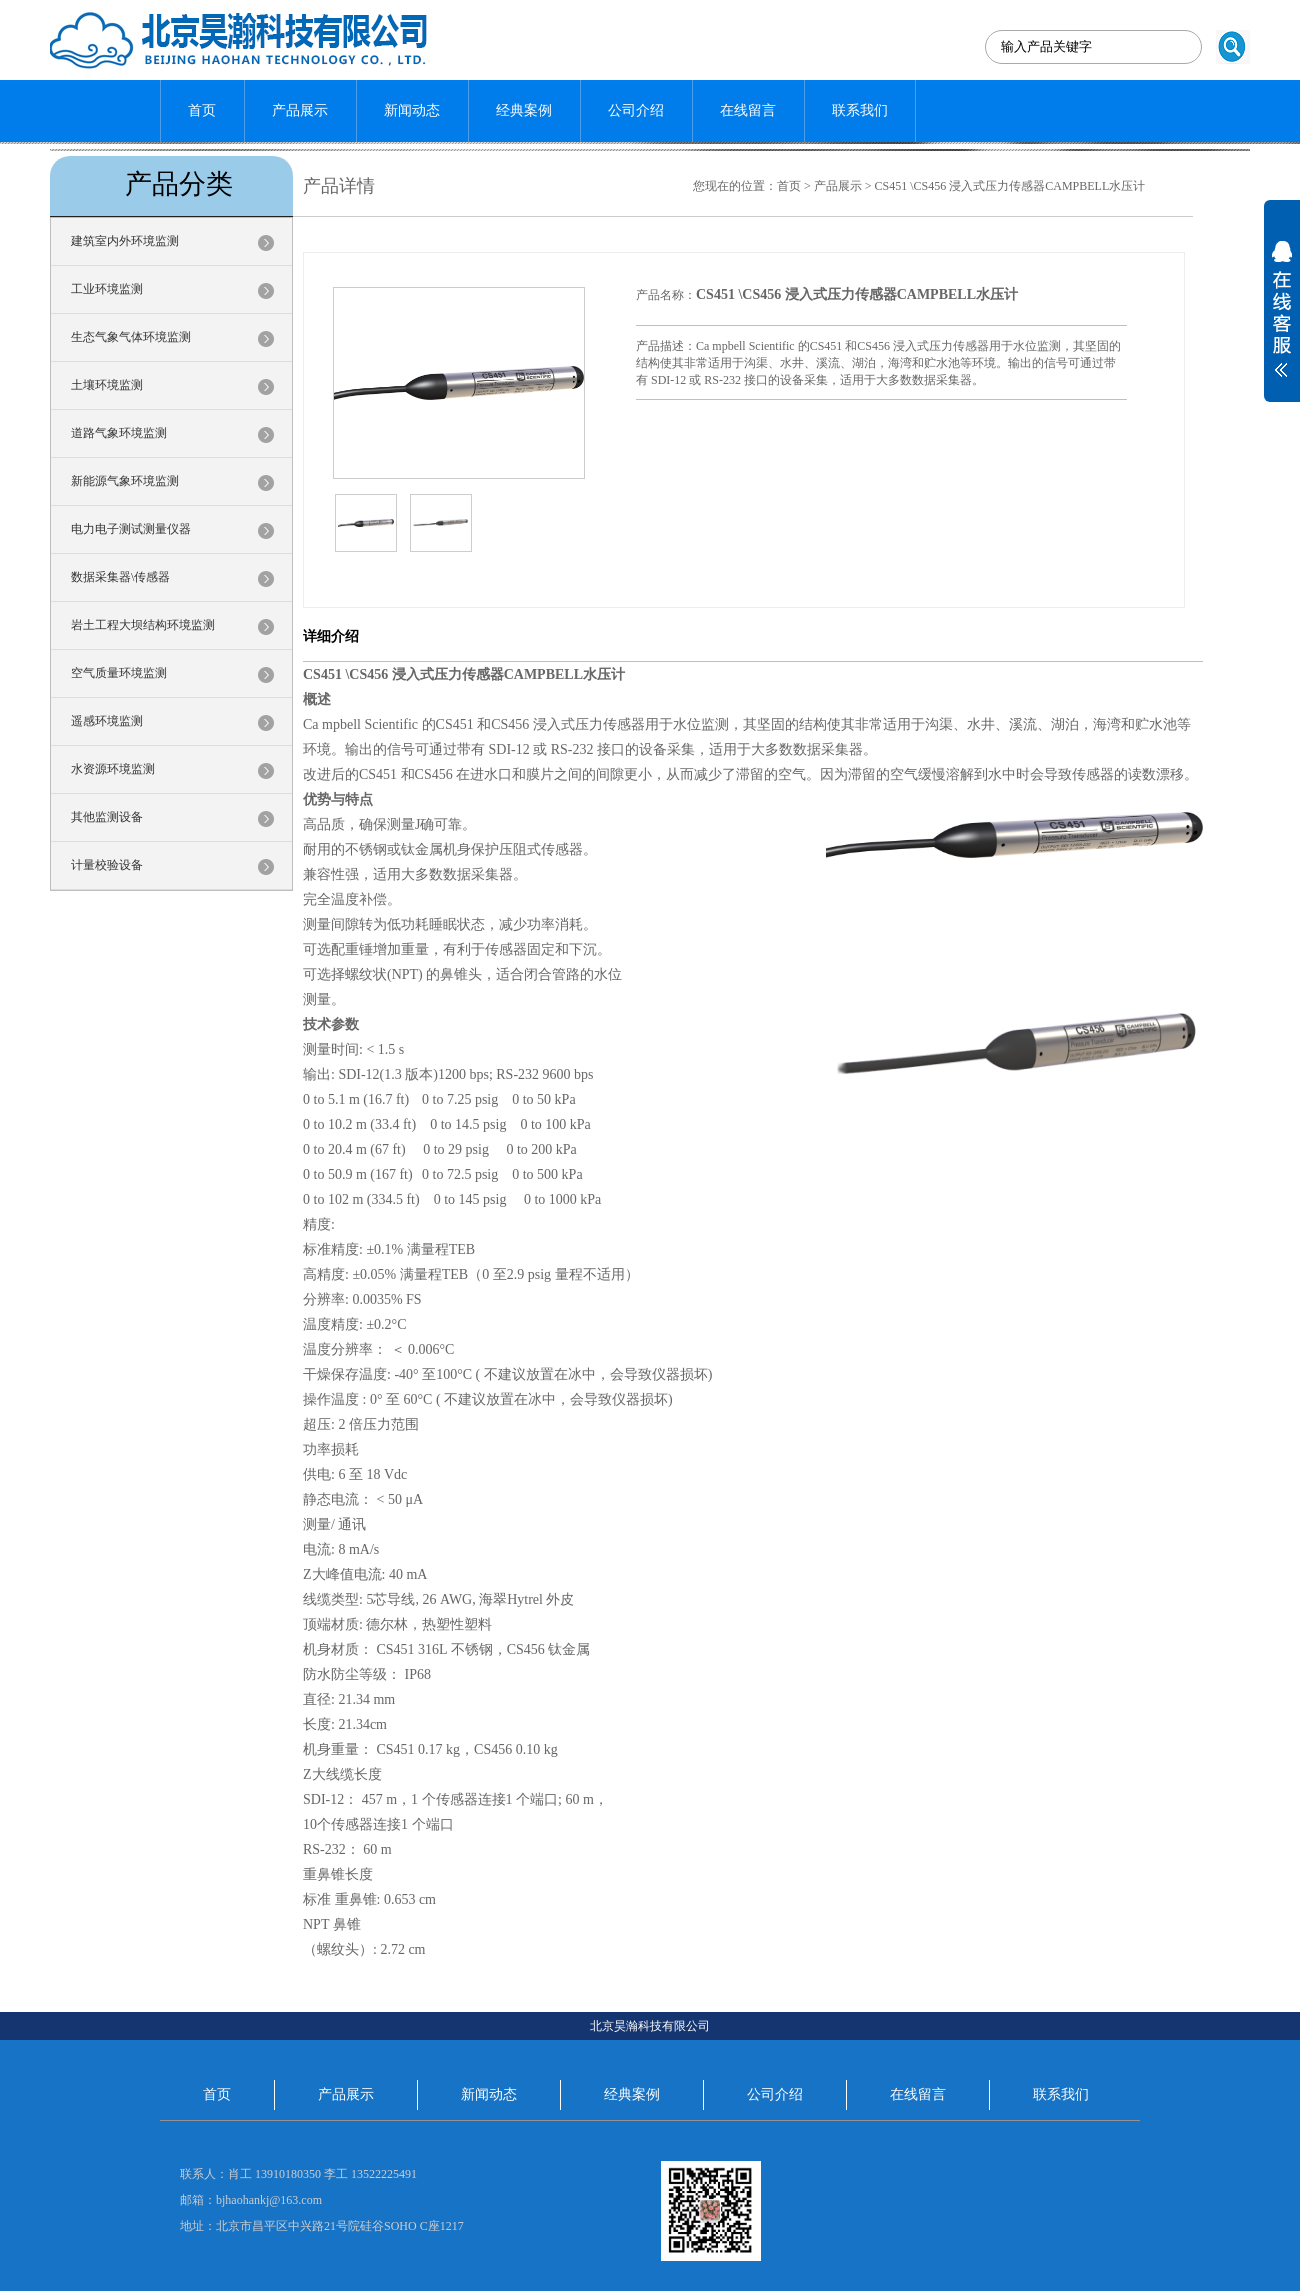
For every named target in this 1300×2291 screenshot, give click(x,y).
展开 (1282, 322)
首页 (202, 110)
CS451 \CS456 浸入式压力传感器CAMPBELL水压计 (1010, 186)
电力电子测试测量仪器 (131, 529)
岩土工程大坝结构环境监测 (143, 625)
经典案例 (524, 110)
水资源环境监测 (113, 769)
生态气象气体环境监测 (131, 337)
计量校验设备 (107, 865)
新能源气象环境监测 (125, 481)
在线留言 (748, 110)
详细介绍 (331, 636)
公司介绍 (636, 110)
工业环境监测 (107, 289)
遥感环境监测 (107, 721)
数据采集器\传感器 (120, 577)
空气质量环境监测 (119, 673)
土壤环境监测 (107, 385)
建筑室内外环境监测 (125, 241)
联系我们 (860, 110)
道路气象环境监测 (119, 433)
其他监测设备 (107, 817)
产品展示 (300, 110)
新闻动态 (412, 110)
